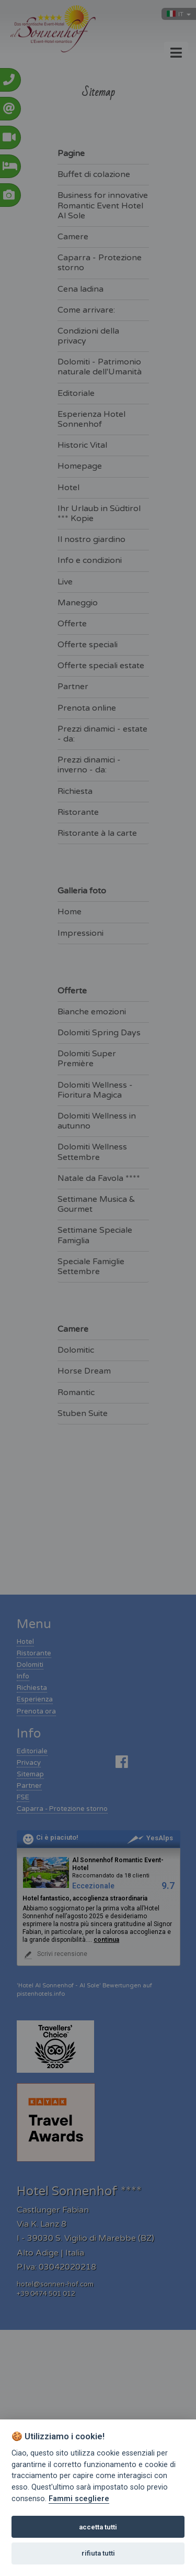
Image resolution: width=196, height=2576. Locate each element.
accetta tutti (98, 2527)
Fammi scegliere (79, 2498)
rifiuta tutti (98, 2553)
